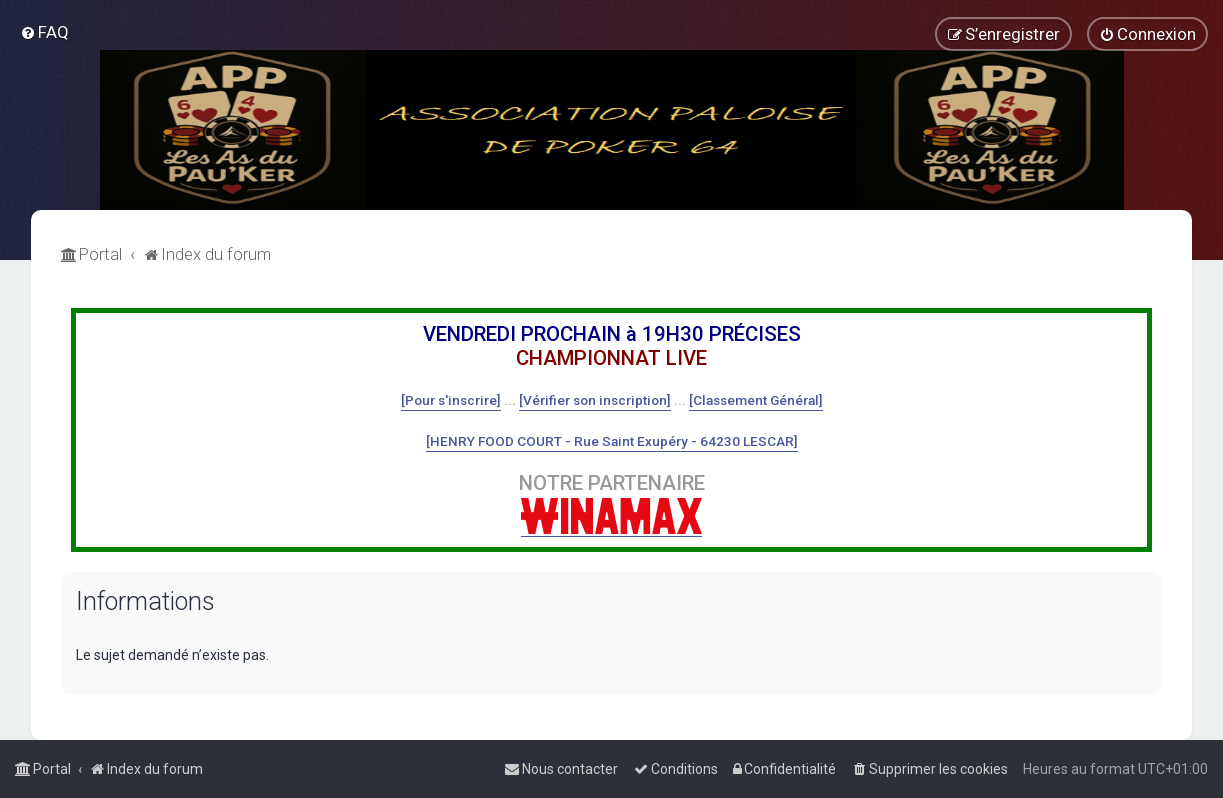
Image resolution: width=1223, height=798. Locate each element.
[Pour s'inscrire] (451, 400)
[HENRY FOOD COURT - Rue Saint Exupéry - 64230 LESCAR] (612, 441)
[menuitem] (44, 32)
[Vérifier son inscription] (595, 400)
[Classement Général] (756, 400)
